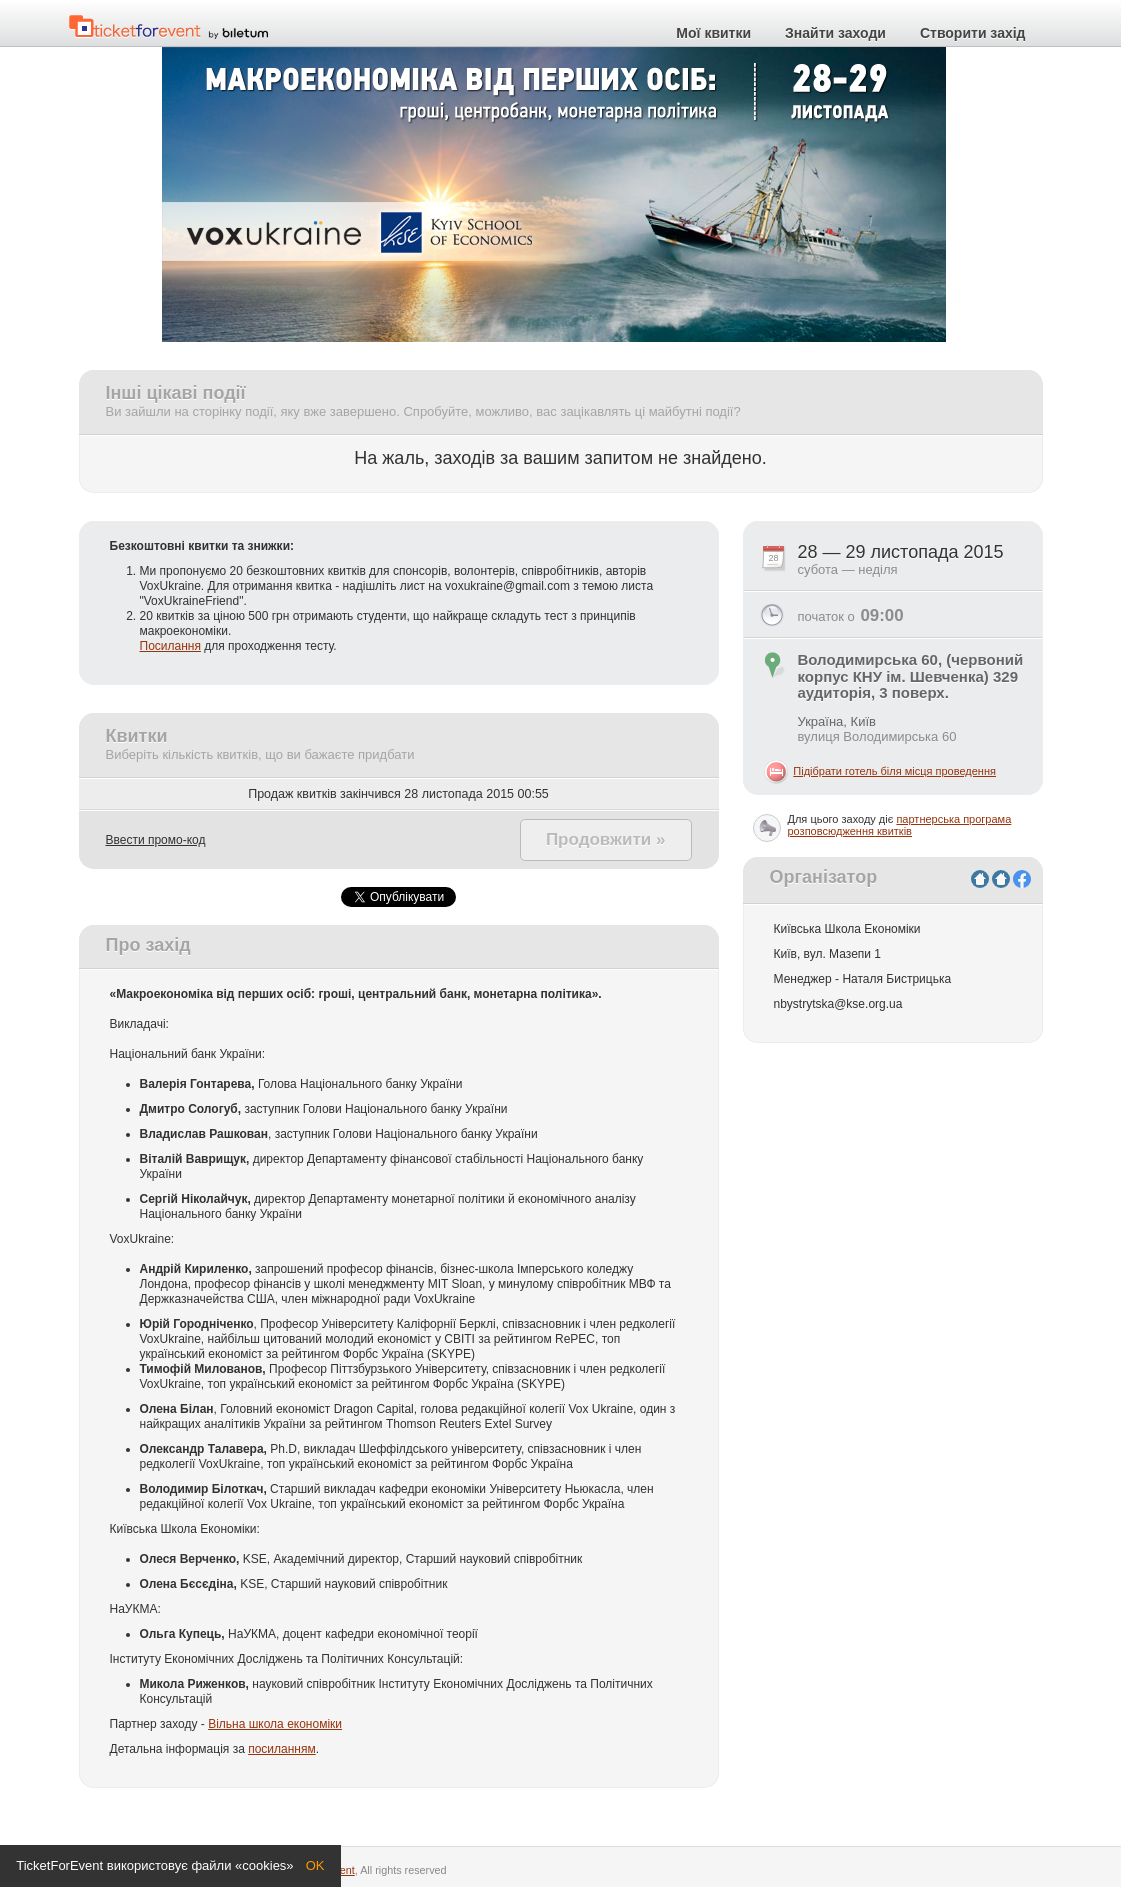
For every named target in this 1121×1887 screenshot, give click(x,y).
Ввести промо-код (156, 840)
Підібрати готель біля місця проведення (894, 771)
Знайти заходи (835, 33)
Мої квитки (713, 33)
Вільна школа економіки (275, 1724)
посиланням (282, 1749)
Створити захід (973, 33)
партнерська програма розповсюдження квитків (900, 825)
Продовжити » (606, 839)
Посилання (170, 646)
